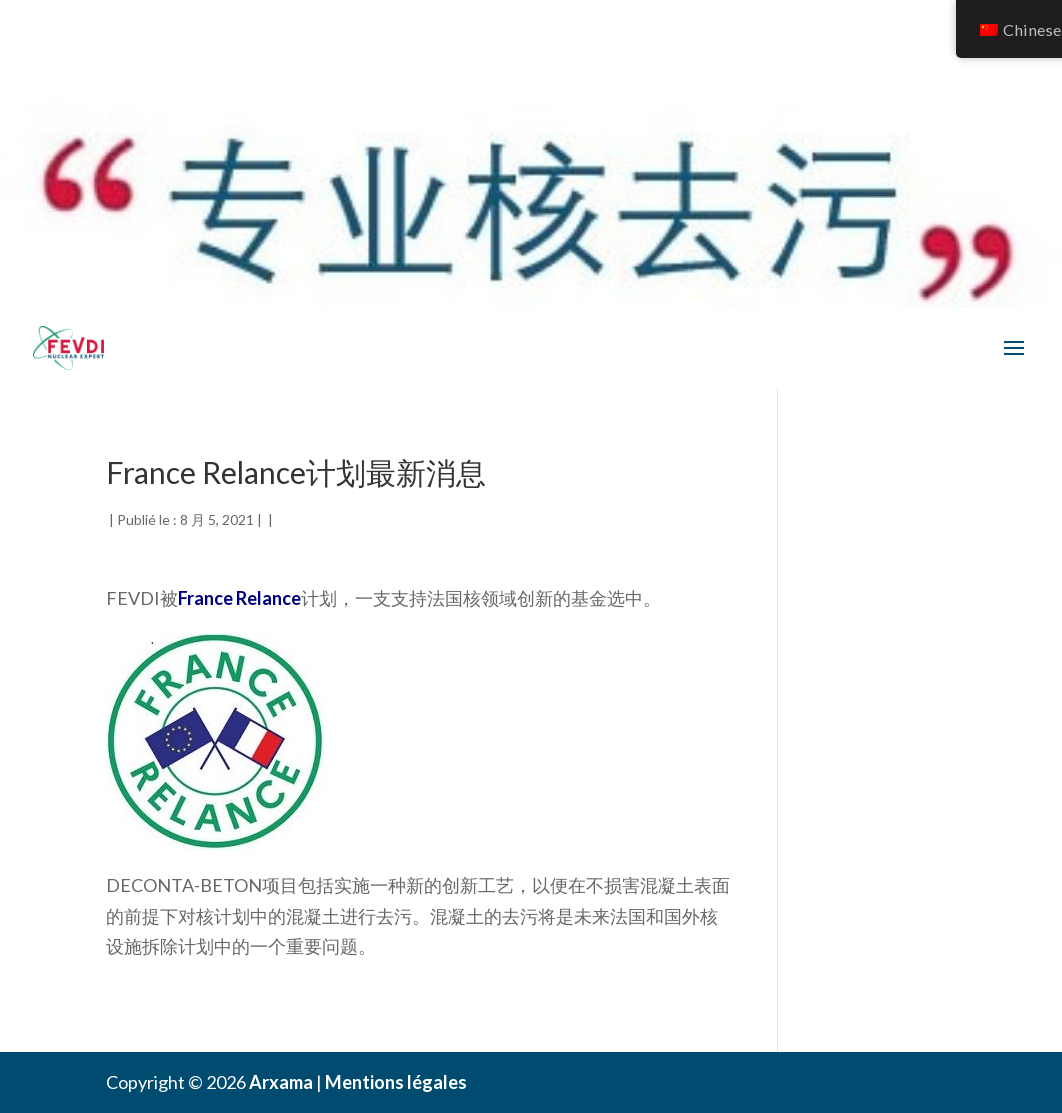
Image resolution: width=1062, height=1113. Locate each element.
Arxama (281, 1082)
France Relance (239, 598)
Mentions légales (396, 1082)
